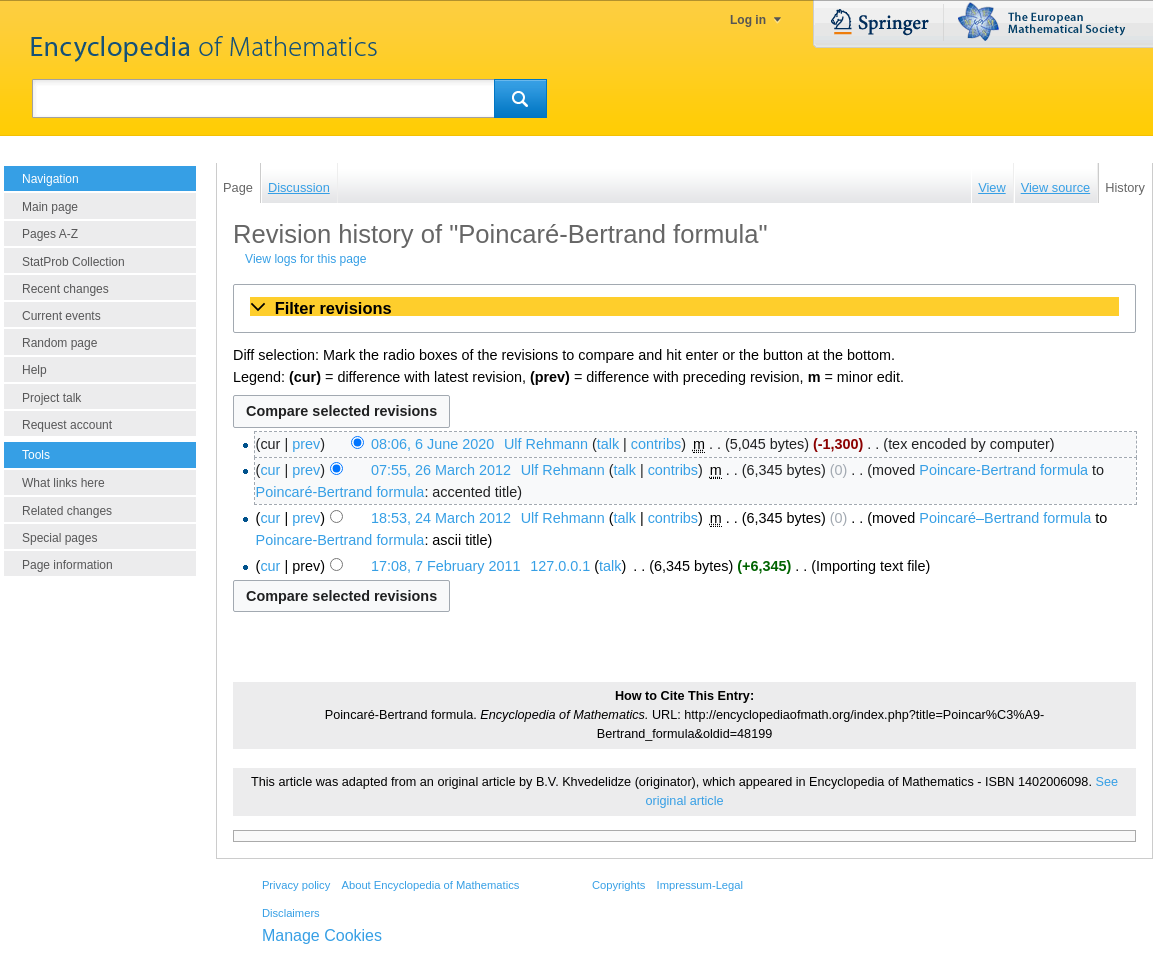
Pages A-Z (50, 234)
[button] (684, 308)
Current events (61, 316)
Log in (748, 20)
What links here (63, 483)
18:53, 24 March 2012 (441, 518)
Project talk (51, 398)
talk (608, 444)
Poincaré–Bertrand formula (1005, 518)
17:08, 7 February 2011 (446, 566)
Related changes (67, 511)
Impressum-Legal (700, 885)
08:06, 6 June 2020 (432, 444)
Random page (59, 343)
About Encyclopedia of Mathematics (430, 885)
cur (270, 470)
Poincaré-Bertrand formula (340, 492)
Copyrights (618, 885)
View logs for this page (305, 259)
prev (306, 444)
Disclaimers (291, 913)
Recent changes (65, 289)
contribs (656, 444)
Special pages (59, 538)
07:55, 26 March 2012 (441, 470)
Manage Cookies (322, 935)
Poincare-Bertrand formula (1003, 470)
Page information (67, 565)
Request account (67, 425)
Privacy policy (296, 885)
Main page (50, 207)
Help (34, 370)
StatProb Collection (73, 262)
